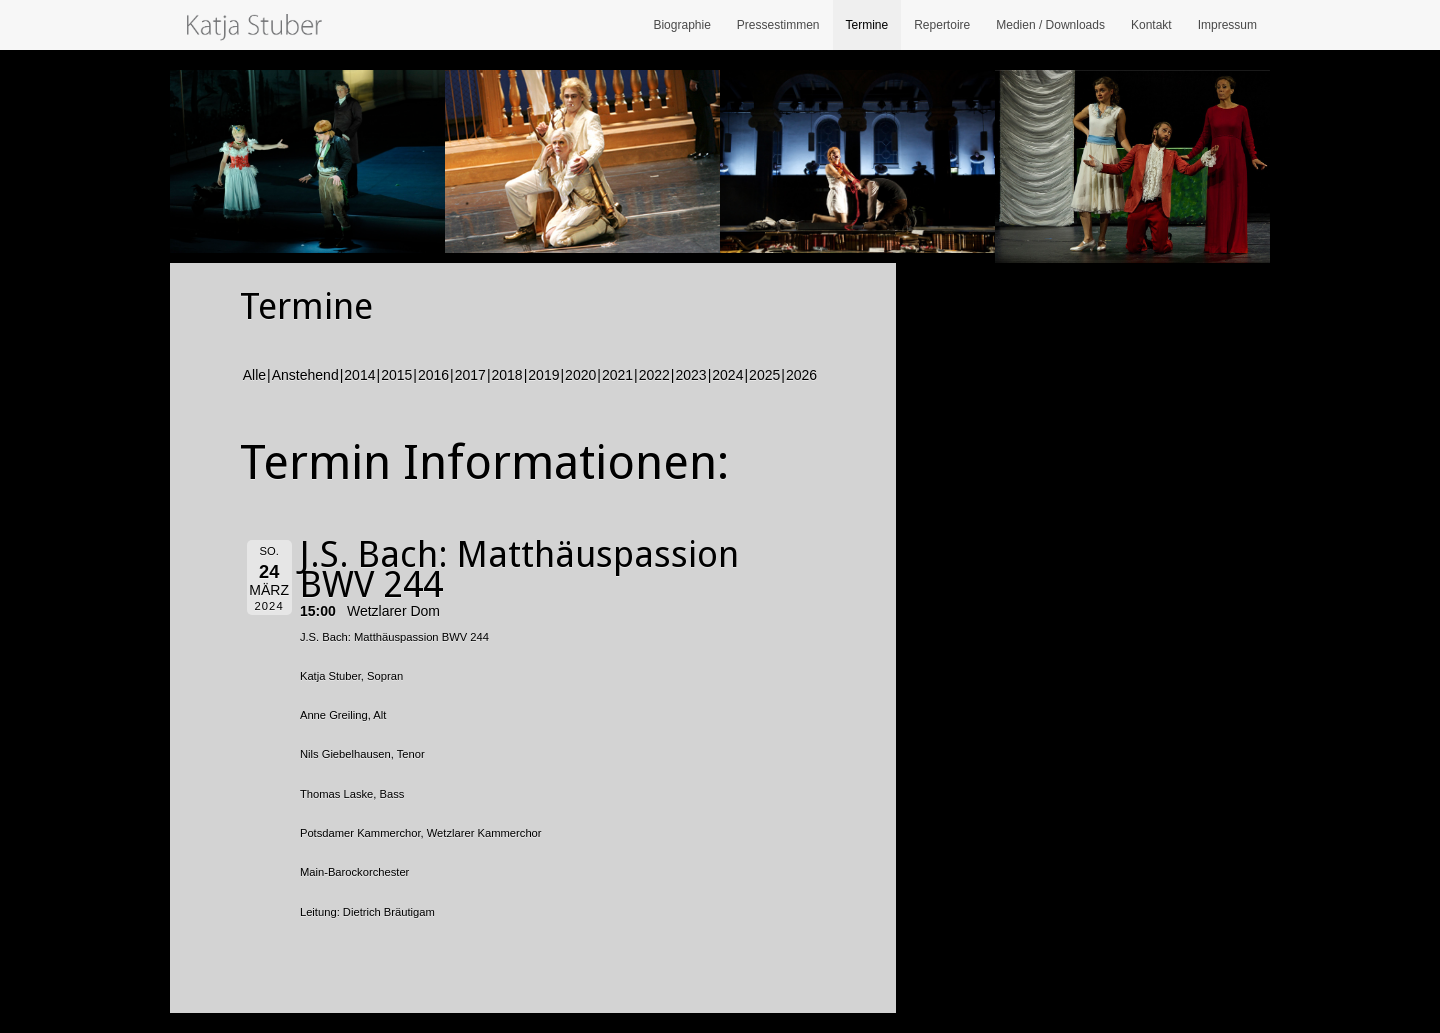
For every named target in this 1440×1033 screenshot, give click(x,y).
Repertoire (942, 25)
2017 (470, 375)
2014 (359, 375)
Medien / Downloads (1050, 25)
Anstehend (305, 375)
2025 (764, 375)
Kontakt (1151, 25)
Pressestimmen (778, 25)
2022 (654, 375)
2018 (507, 375)
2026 (801, 375)
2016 (433, 375)
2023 (691, 375)
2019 (543, 375)
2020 (580, 375)
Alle (254, 375)
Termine (867, 25)
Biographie (681, 25)
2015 (396, 375)
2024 (727, 375)
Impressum (1227, 25)
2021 (617, 375)
